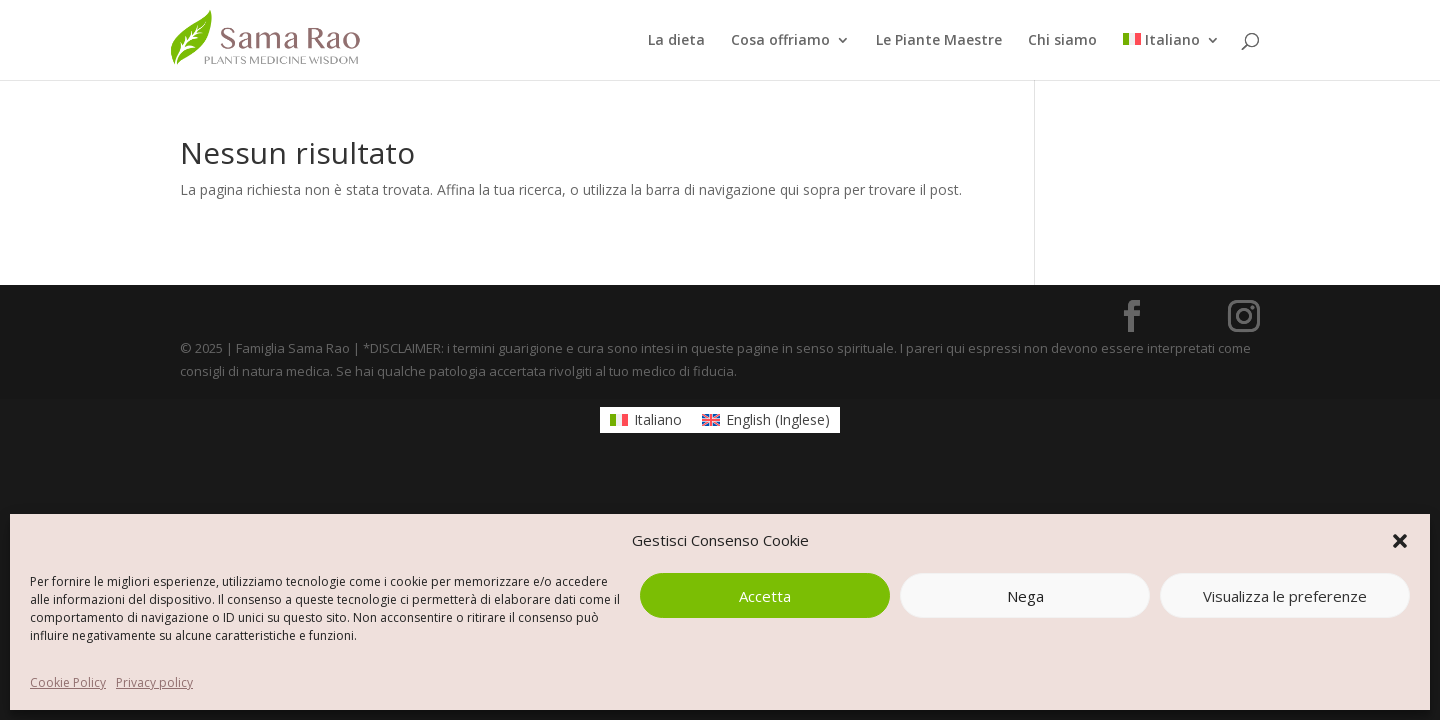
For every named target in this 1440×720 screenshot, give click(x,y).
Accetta (765, 596)
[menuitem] (1171, 56)
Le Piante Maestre (939, 41)
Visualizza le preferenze (1285, 596)
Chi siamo (1062, 41)
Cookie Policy (68, 682)
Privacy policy (154, 682)
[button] (1400, 541)
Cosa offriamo (780, 41)
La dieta (676, 41)
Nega (1025, 596)
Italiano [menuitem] (658, 419)
